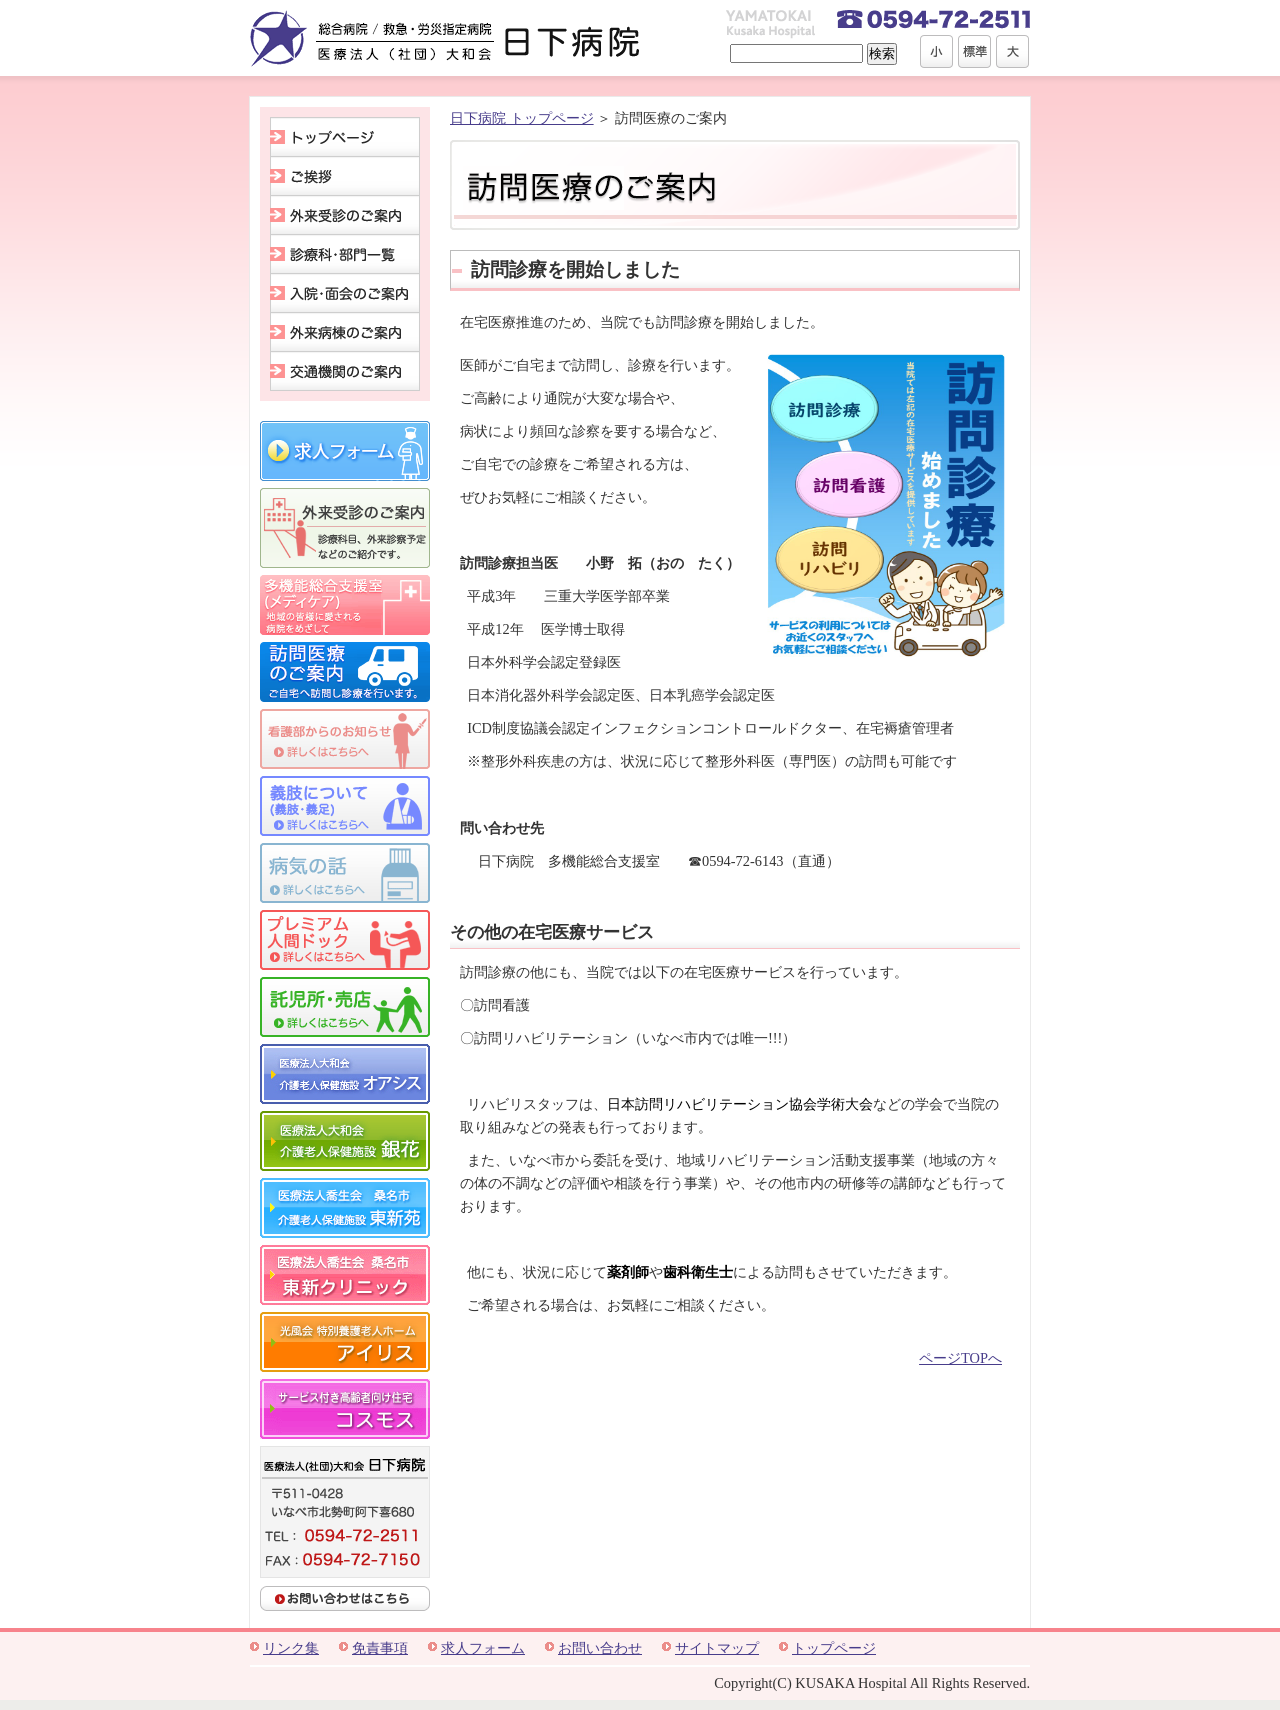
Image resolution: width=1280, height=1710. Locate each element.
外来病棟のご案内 (345, 332)
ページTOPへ (960, 1358)
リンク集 (291, 1648)
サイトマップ (717, 1648)
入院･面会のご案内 (345, 293)
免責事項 (380, 1648)
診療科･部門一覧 (345, 254)
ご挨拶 (345, 176)
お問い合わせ (600, 1648)
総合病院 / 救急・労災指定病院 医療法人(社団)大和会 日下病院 (445, 38)
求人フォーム (483, 1648)
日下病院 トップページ (522, 118)
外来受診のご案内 (345, 215)
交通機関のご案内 (345, 371)
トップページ (345, 137)
